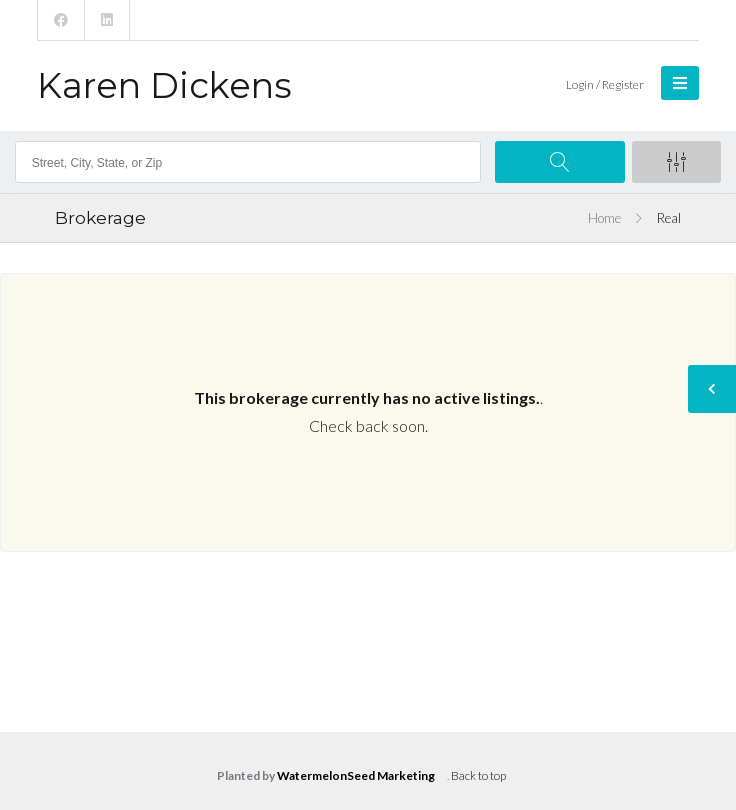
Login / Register (605, 84)
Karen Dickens (164, 85)
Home (604, 218)
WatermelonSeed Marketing (356, 775)
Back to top (478, 775)
